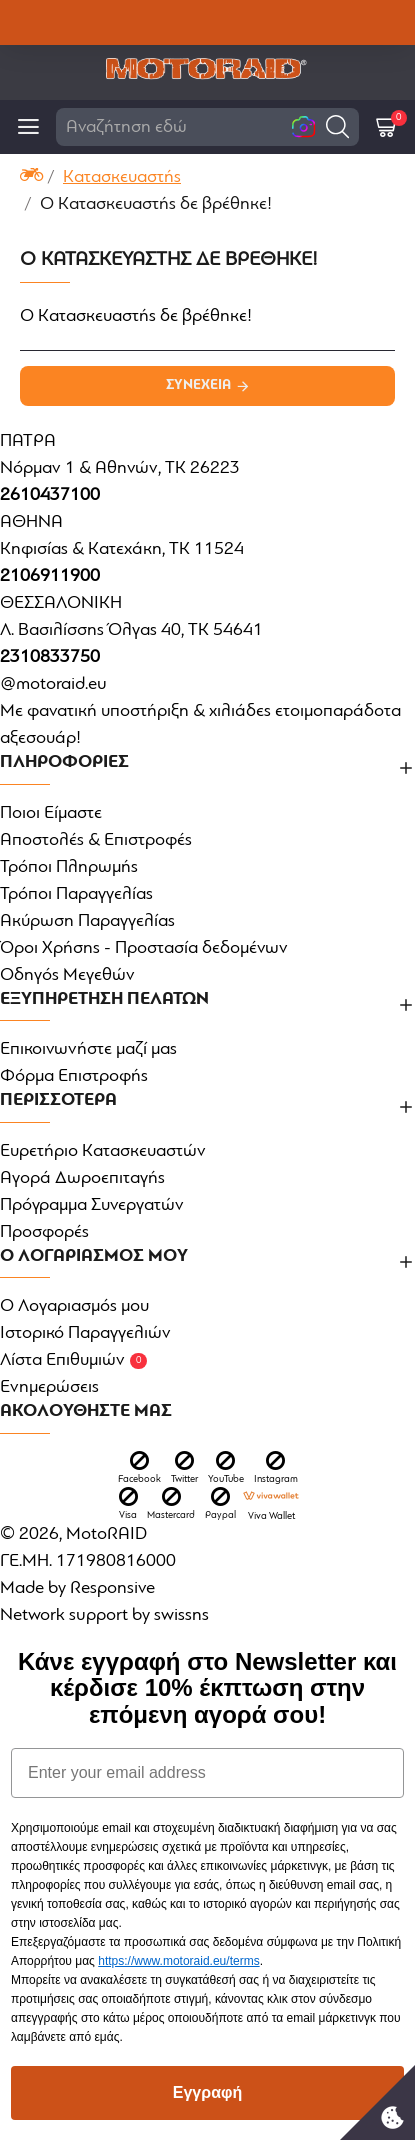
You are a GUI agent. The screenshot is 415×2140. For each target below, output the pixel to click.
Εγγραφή (207, 2092)
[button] (337, 126)
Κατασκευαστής (122, 177)
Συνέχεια (198, 385)
